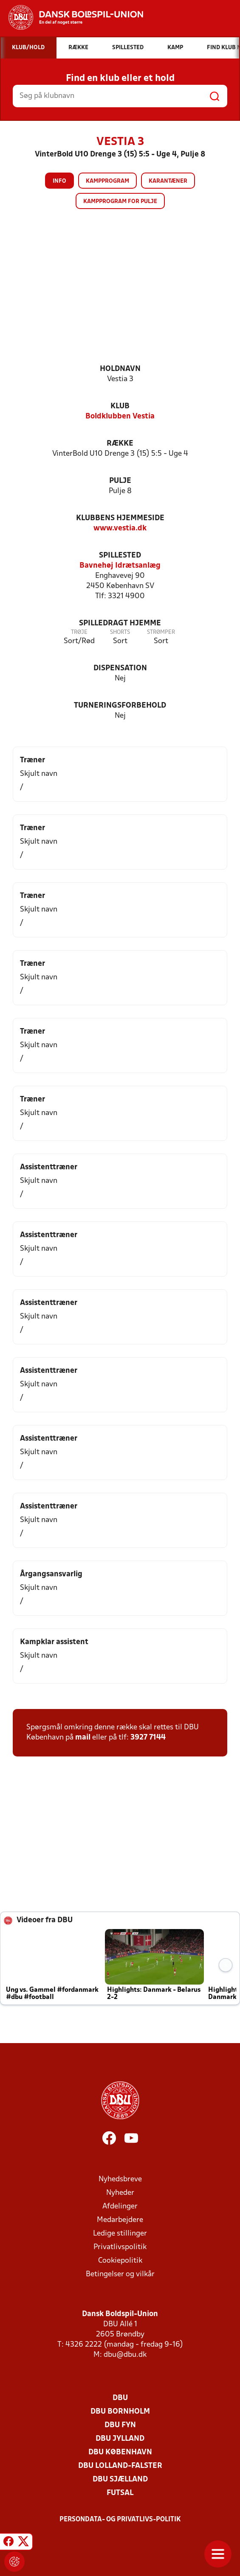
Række (120, 443)
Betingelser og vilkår (120, 2274)
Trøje (79, 632)
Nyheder (120, 2193)
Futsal (120, 2493)
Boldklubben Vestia (120, 416)
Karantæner (168, 181)
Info (59, 181)
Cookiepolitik (120, 2260)
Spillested (120, 555)
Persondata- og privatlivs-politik (120, 2520)
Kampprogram (107, 181)
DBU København (120, 2452)
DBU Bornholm (120, 2411)
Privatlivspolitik (120, 2247)
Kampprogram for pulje (120, 201)
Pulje (120, 481)
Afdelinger (120, 2206)
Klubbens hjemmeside (120, 518)
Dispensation (120, 668)
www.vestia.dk (120, 528)
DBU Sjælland (120, 2479)
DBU (120, 2398)
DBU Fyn (120, 2425)
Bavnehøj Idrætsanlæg (120, 565)
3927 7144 (148, 1737)
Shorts (120, 632)
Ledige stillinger (120, 2233)
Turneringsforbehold (120, 705)
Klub (120, 406)
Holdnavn (120, 369)
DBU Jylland (120, 2438)
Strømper (161, 632)
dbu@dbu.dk (125, 2355)
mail (82, 1737)
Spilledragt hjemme (120, 623)
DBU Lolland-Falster (120, 2466)
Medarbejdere (120, 2220)
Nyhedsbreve (120, 2179)
